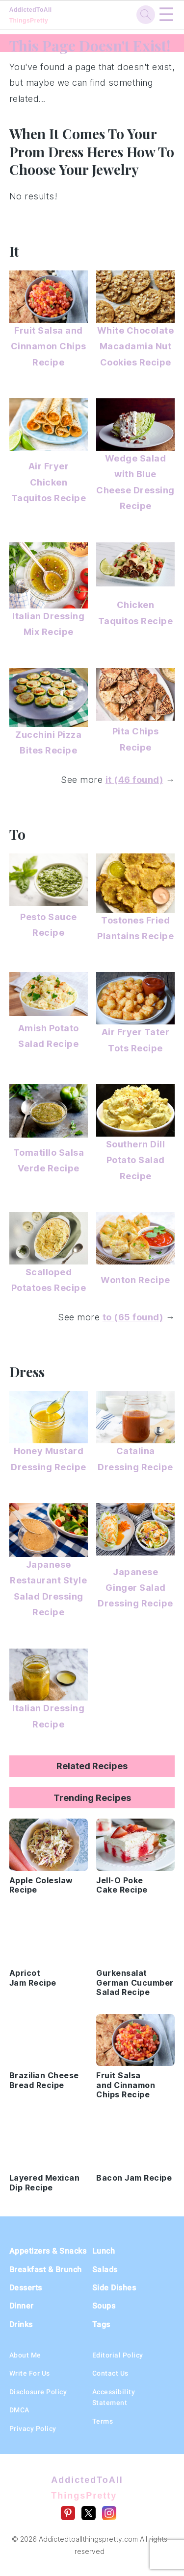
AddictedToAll (46, 15)
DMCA (19, 2410)
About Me (25, 2355)
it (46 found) (134, 780)
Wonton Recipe (135, 1280)
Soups (104, 2305)
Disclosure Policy (38, 2392)
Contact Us (110, 2373)
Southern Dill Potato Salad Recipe (135, 1160)
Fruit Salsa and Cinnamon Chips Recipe (48, 346)
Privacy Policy (32, 2428)
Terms (102, 2421)
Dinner (21, 2305)
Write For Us (29, 2373)
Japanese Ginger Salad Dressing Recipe (135, 1588)
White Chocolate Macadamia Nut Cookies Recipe (135, 346)
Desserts (25, 2287)
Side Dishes (114, 2287)
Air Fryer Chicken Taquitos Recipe (48, 482)
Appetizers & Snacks (48, 2251)
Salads (105, 2269)
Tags (101, 2324)
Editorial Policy (117, 2355)
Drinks (21, 2324)
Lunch (103, 2251)
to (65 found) (133, 1317)
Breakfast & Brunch (45, 2269)
